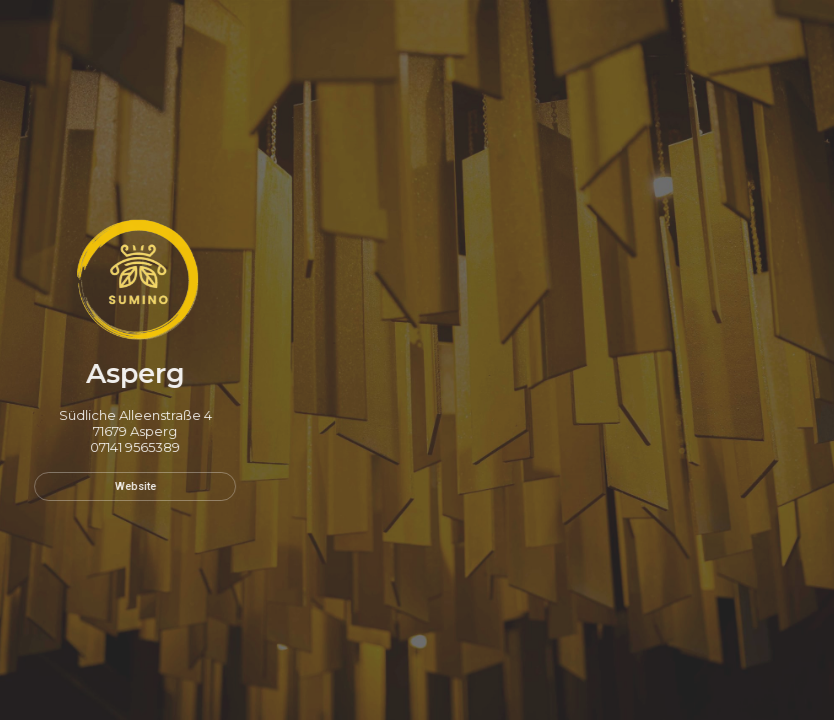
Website (130, 486)
